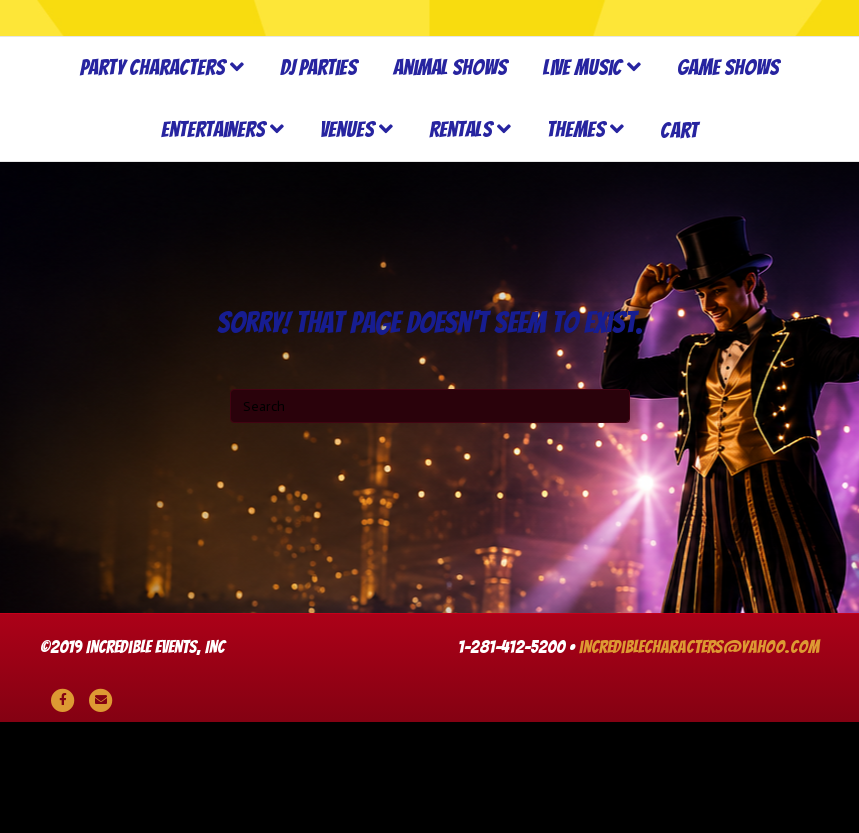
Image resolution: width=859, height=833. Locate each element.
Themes (576, 241)
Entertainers (213, 241)
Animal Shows (450, 179)
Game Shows (728, 179)
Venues (347, 241)
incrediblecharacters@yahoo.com (699, 758)
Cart (679, 241)
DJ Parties (318, 179)
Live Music (582, 179)
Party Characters (152, 179)
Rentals (460, 241)
